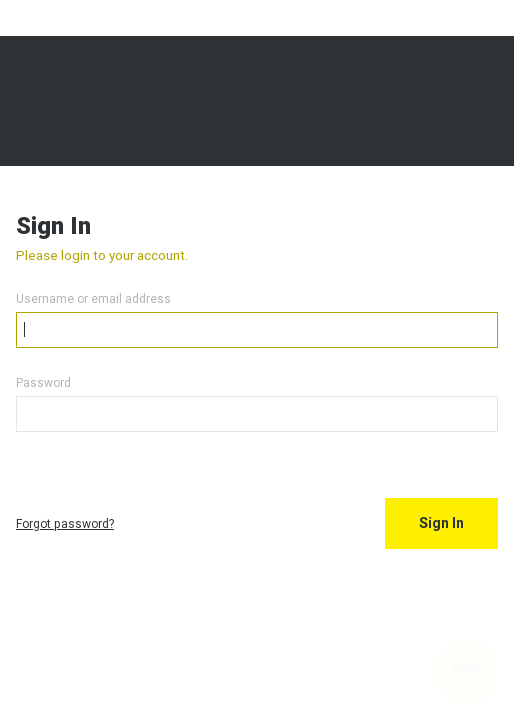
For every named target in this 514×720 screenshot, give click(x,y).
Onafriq (257, 101)
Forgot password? (65, 523)
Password (43, 382)
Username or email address (93, 298)
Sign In (441, 523)
